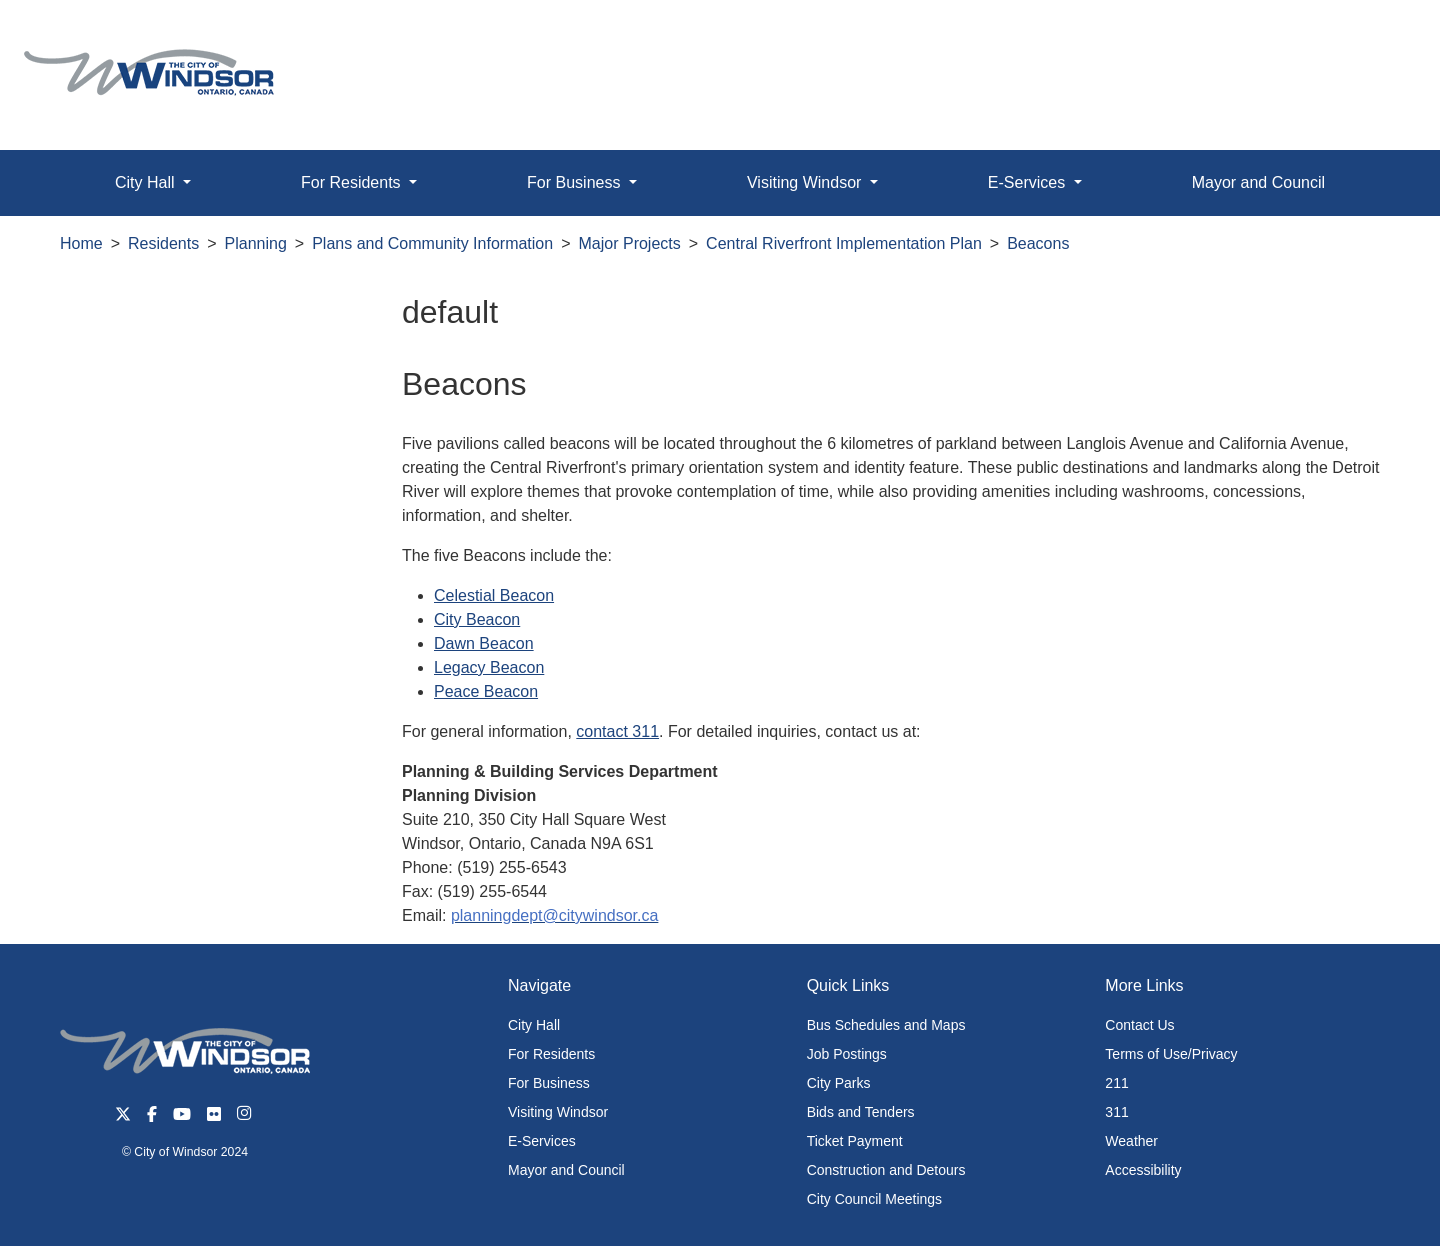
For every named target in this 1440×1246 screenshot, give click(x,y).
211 (1116, 1083)
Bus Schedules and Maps (886, 1025)
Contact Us (1139, 1025)
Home (81, 243)
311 (1116, 1112)
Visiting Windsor (558, 1112)
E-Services (542, 1141)
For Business (549, 1083)
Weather (1131, 1141)
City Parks (839, 1083)
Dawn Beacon (484, 643)
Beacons (1038, 243)
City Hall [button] (147, 182)
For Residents (551, 1054)
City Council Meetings (874, 1199)
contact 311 (617, 731)
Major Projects (630, 243)
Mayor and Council (1258, 182)
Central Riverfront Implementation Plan (844, 243)
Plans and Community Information (432, 243)
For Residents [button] (353, 182)
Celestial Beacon (494, 595)
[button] (1379, 36)
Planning (256, 243)
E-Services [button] (1029, 182)
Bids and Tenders (861, 1112)
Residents (163, 243)
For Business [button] (576, 182)
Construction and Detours (886, 1170)
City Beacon (477, 619)
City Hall (534, 1025)
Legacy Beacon (489, 667)
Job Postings (847, 1054)
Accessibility (1143, 1170)
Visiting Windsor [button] (806, 182)
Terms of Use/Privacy (1171, 1054)
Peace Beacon (486, 691)
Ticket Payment (855, 1141)
